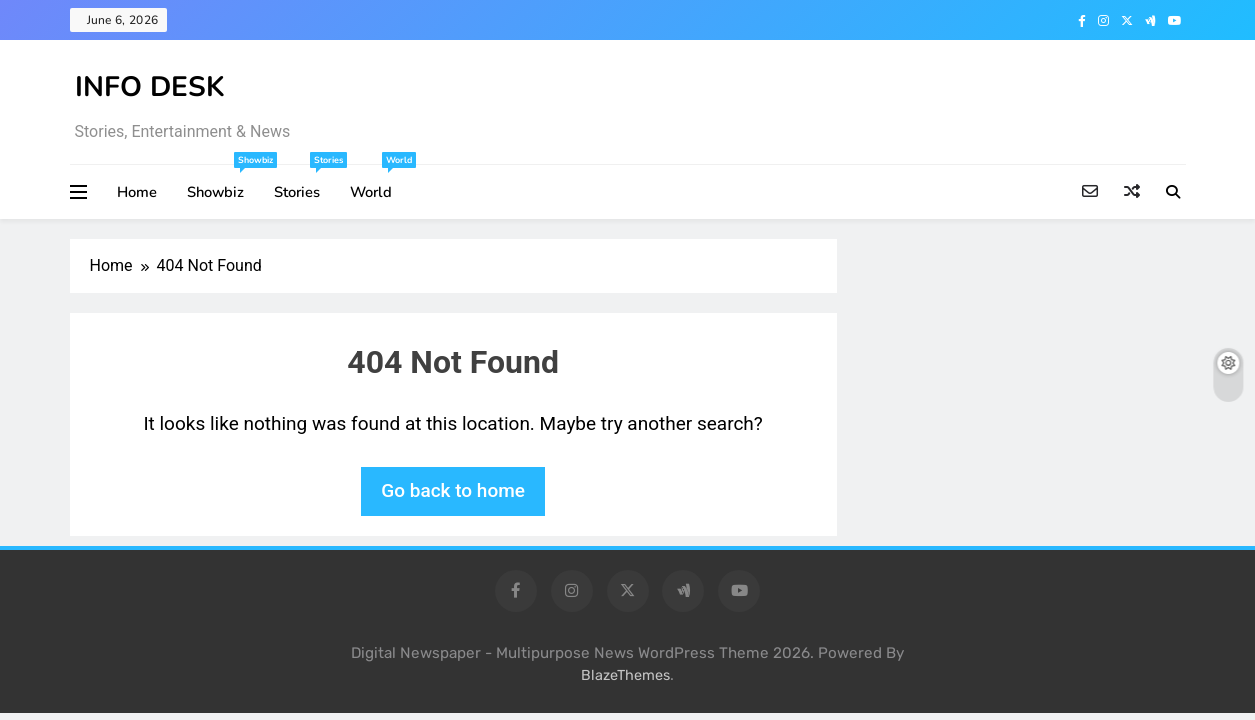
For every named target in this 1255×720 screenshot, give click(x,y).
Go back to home (453, 490)
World (378, 183)
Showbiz (223, 183)
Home (137, 192)
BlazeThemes (625, 675)
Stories (304, 183)
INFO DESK (150, 87)
